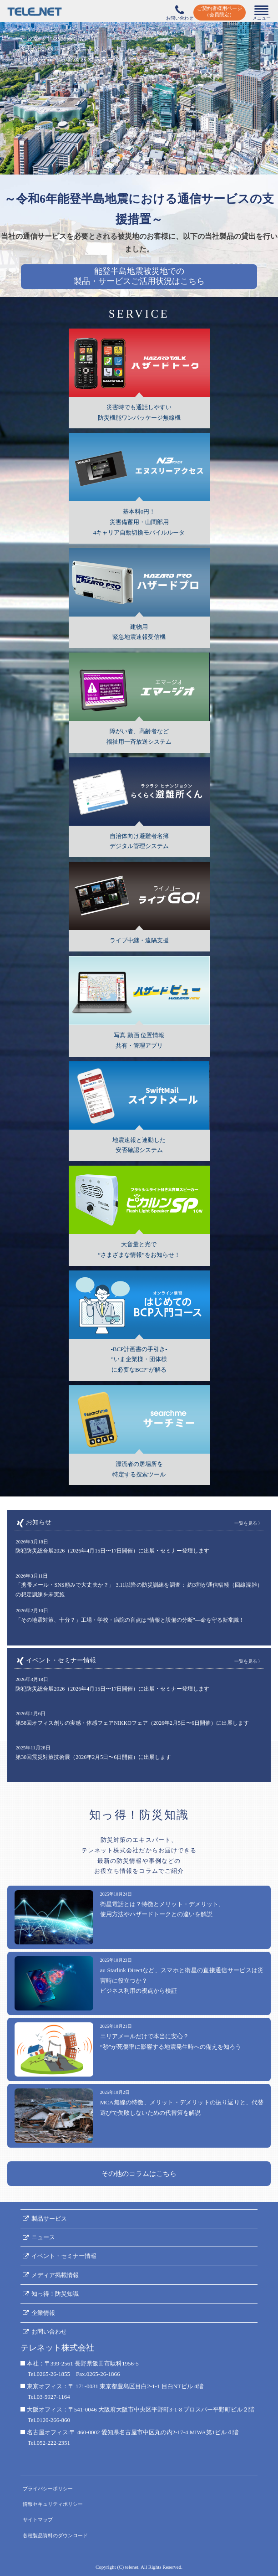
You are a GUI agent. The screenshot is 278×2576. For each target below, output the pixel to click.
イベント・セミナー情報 (63, 2255)
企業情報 (43, 2312)
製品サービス (49, 2218)
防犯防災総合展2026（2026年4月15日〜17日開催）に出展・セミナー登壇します (112, 1551)
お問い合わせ (49, 2331)
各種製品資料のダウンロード (55, 2535)
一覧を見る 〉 (248, 1523)
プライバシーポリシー (48, 2488)
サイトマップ (38, 2519)
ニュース (43, 2237)
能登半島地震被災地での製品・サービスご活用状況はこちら (139, 276)
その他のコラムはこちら (139, 2173)
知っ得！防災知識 (55, 2293)
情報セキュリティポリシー (53, 2504)
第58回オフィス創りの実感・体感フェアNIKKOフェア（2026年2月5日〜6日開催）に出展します (132, 1723)
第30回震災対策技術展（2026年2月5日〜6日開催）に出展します (93, 1757)
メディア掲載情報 (55, 2275)
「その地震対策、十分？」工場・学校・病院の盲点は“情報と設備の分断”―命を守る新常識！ (129, 1620)
